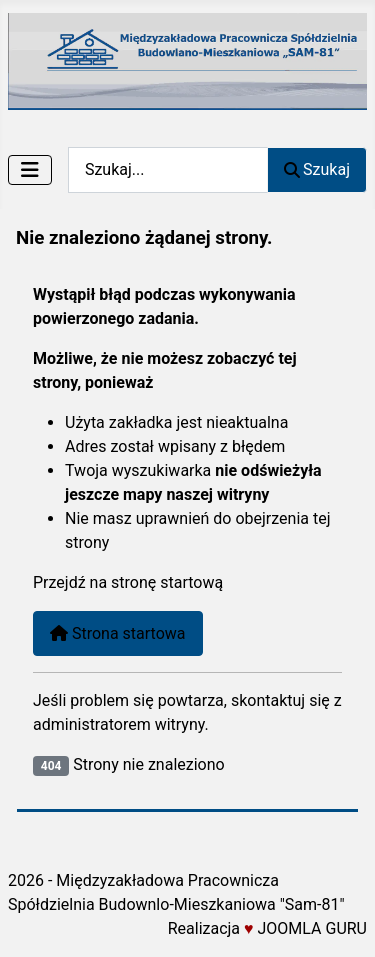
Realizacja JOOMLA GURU (267, 928)
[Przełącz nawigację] (30, 170)
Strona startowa (118, 633)
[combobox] (168, 169)
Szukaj (317, 169)
